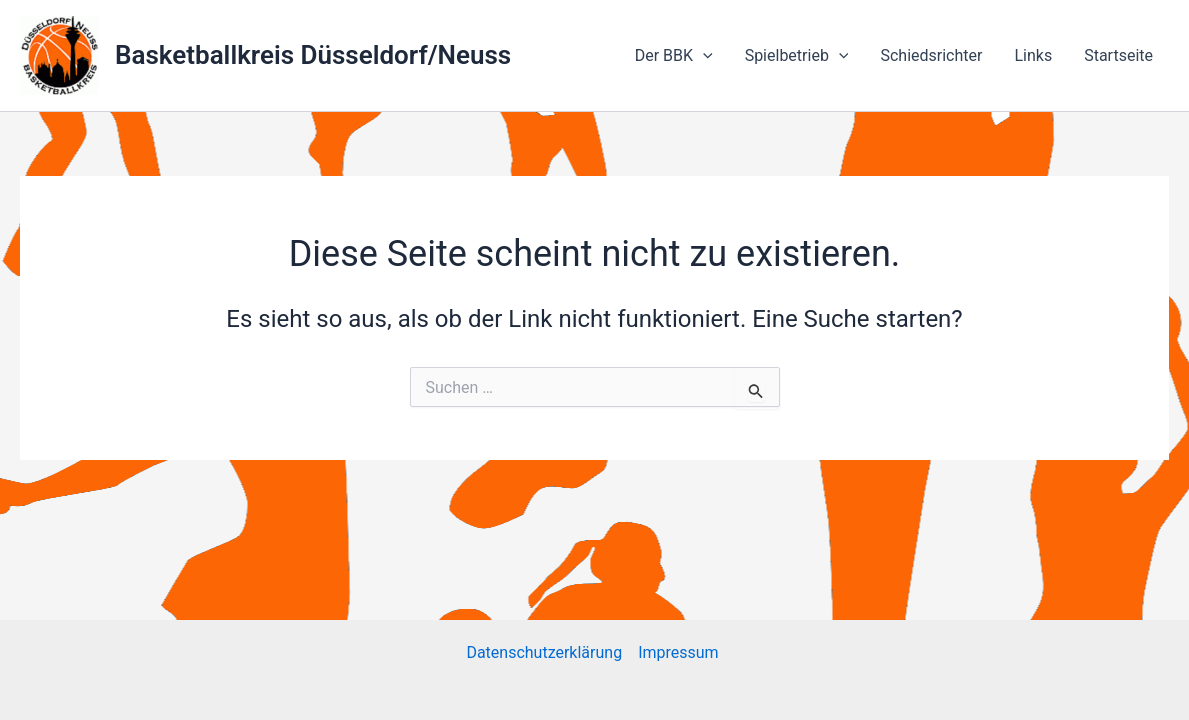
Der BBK (674, 56)
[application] (703, 56)
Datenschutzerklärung (544, 652)
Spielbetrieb (797, 56)
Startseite (1118, 55)
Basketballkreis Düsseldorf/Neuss (313, 55)
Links (1033, 55)
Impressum (680, 652)
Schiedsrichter (931, 55)
